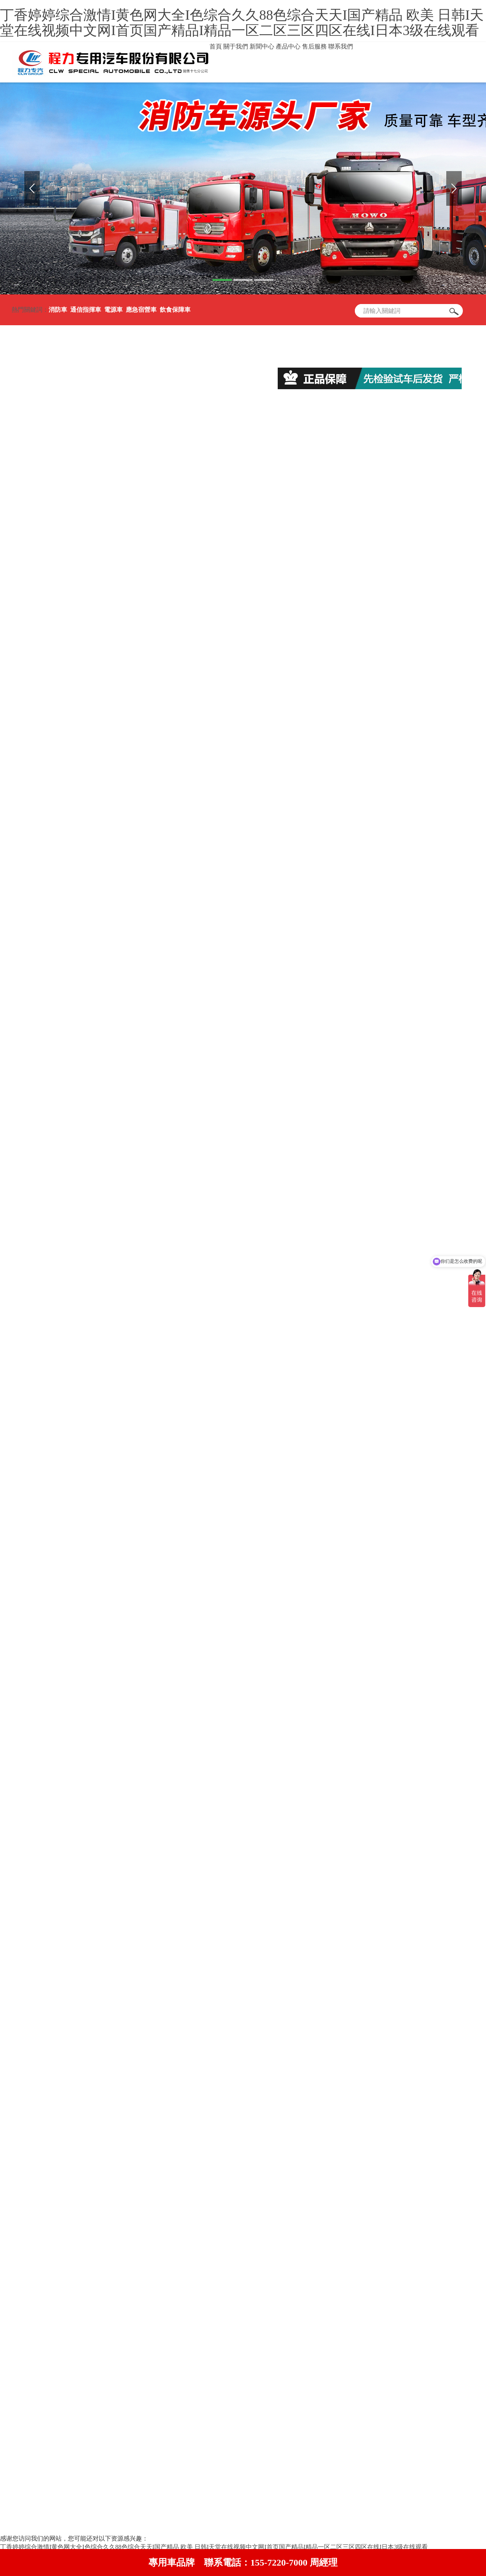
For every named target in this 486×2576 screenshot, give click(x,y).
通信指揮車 (85, 309)
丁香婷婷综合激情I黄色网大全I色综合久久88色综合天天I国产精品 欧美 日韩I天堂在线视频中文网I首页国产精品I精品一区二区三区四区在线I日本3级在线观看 (242, 22)
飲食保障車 (175, 309)
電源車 (113, 309)
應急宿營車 (141, 309)
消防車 (58, 309)
